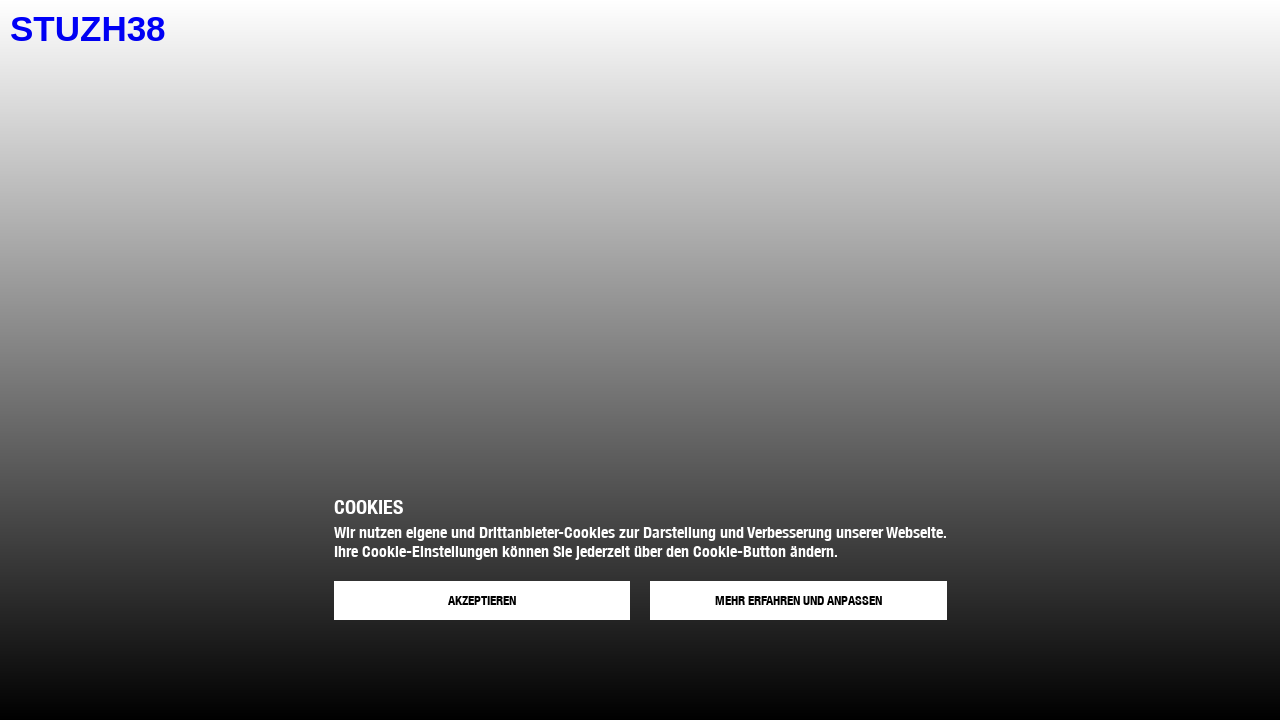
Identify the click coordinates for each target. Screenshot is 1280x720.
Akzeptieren (482, 600)
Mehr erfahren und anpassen (798, 600)
